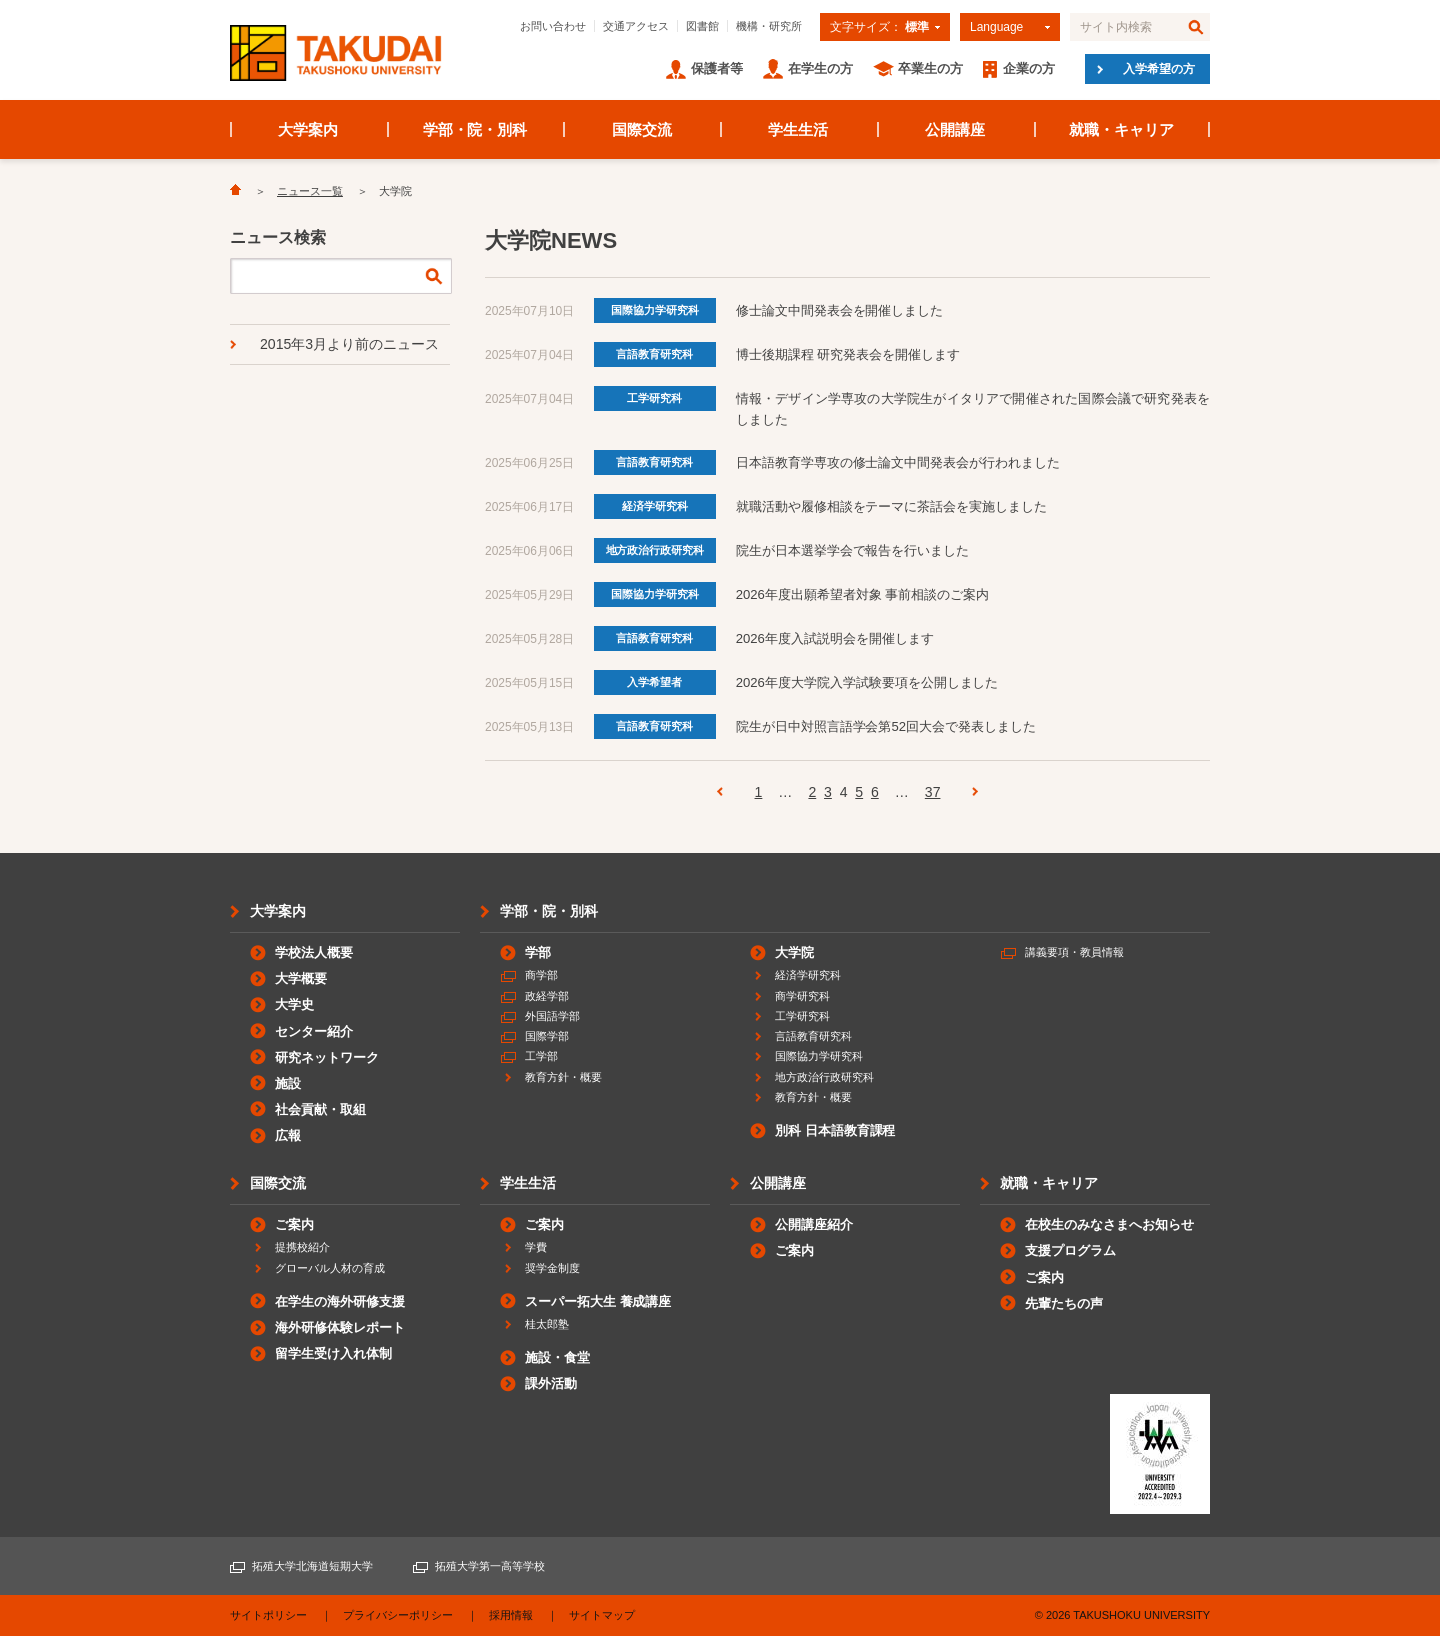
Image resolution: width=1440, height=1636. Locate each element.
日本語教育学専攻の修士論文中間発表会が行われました (898, 462)
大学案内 (308, 129)
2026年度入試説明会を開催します (835, 638)
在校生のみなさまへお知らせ (1109, 1224)
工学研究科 (654, 398)
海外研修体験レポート (340, 1327)
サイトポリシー (268, 1615)
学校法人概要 (314, 952)
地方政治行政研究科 (655, 550)
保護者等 (717, 68)
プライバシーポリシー (398, 1615)
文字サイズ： (879, 27)
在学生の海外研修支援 (340, 1301)
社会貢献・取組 (320, 1109)
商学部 (541, 975)
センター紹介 (314, 1031)
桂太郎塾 (547, 1324)
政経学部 (547, 996)
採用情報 (511, 1615)
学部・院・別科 (475, 129)
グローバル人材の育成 (330, 1268)
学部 (538, 952)
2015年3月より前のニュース (349, 344)
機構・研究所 (769, 26)
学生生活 (798, 129)
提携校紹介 (302, 1247)
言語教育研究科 (654, 354)
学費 (536, 1247)
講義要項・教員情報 (1074, 952)
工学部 (541, 1056)
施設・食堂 (557, 1357)
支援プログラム (1070, 1250)
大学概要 (301, 978)
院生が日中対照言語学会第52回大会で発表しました (886, 726)
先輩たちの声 (1064, 1303)
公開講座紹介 (814, 1224)
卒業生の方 (930, 68)
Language (996, 27)
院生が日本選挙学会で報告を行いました (853, 550)
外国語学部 (552, 1016)
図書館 (702, 26)
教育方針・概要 (563, 1077)
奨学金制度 (552, 1268)
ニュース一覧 (310, 191)
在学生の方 (820, 68)
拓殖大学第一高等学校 (490, 1566)
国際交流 (642, 129)
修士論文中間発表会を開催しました (840, 310)
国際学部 (547, 1036)
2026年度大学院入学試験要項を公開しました (867, 682)
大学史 (294, 1004)
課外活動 (551, 1383)
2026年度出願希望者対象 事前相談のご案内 (862, 594)
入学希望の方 (1159, 69)
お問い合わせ (553, 26)
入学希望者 (654, 682)
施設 (288, 1083)
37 (933, 792)
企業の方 (1029, 68)
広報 (288, 1135)
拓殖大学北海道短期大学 (312, 1566)
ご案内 (294, 1224)
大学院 (794, 952)
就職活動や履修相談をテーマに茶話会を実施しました (892, 506)
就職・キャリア (1121, 129)
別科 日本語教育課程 (835, 1130)
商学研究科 (802, 996)
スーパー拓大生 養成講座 (598, 1301)
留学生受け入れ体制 (333, 1353)
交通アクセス (636, 26)
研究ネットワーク (327, 1057)
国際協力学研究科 (655, 310)
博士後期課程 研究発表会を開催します (848, 354)
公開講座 (955, 129)
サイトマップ (602, 1615)
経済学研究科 (655, 506)
